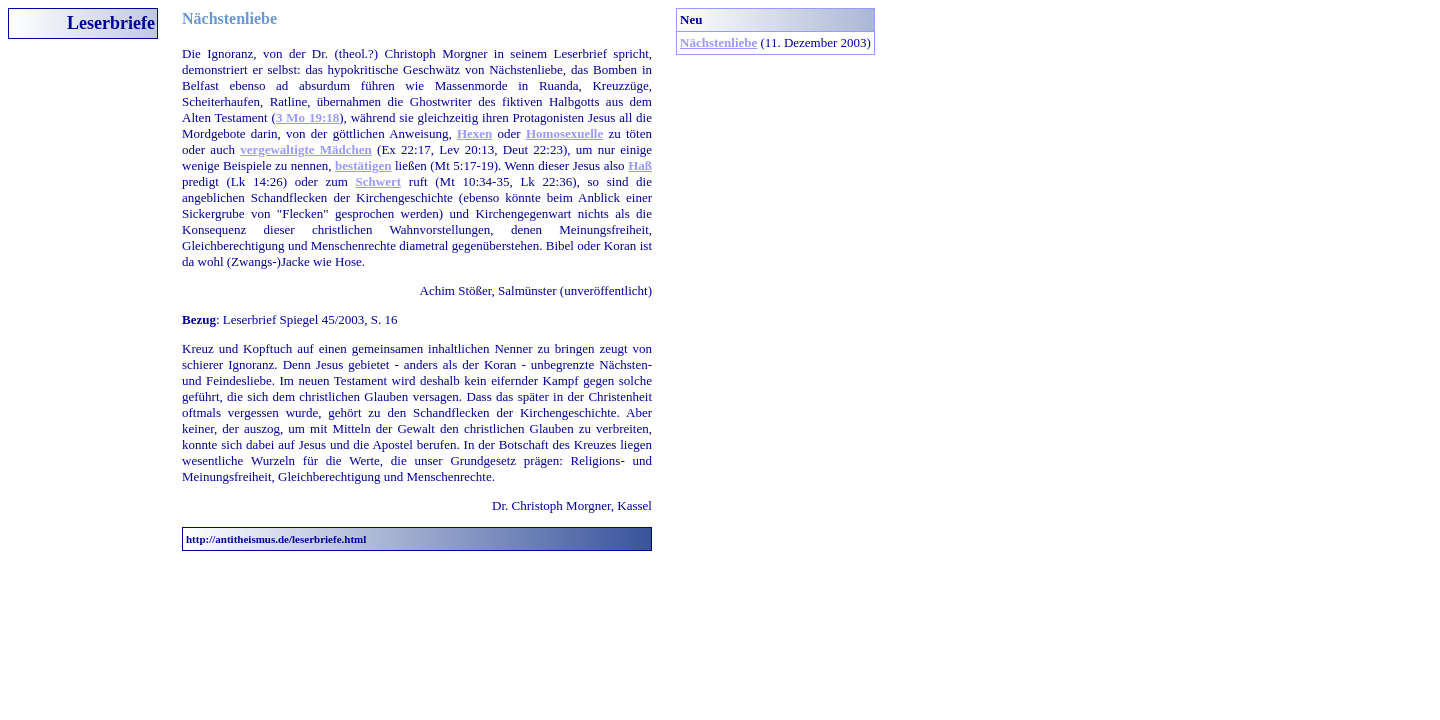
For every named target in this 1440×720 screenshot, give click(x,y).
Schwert (379, 181)
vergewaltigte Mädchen (306, 149)
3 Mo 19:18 (307, 117)
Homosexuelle (564, 133)
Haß (640, 165)
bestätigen (363, 165)
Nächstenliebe (718, 42)
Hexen (474, 133)
